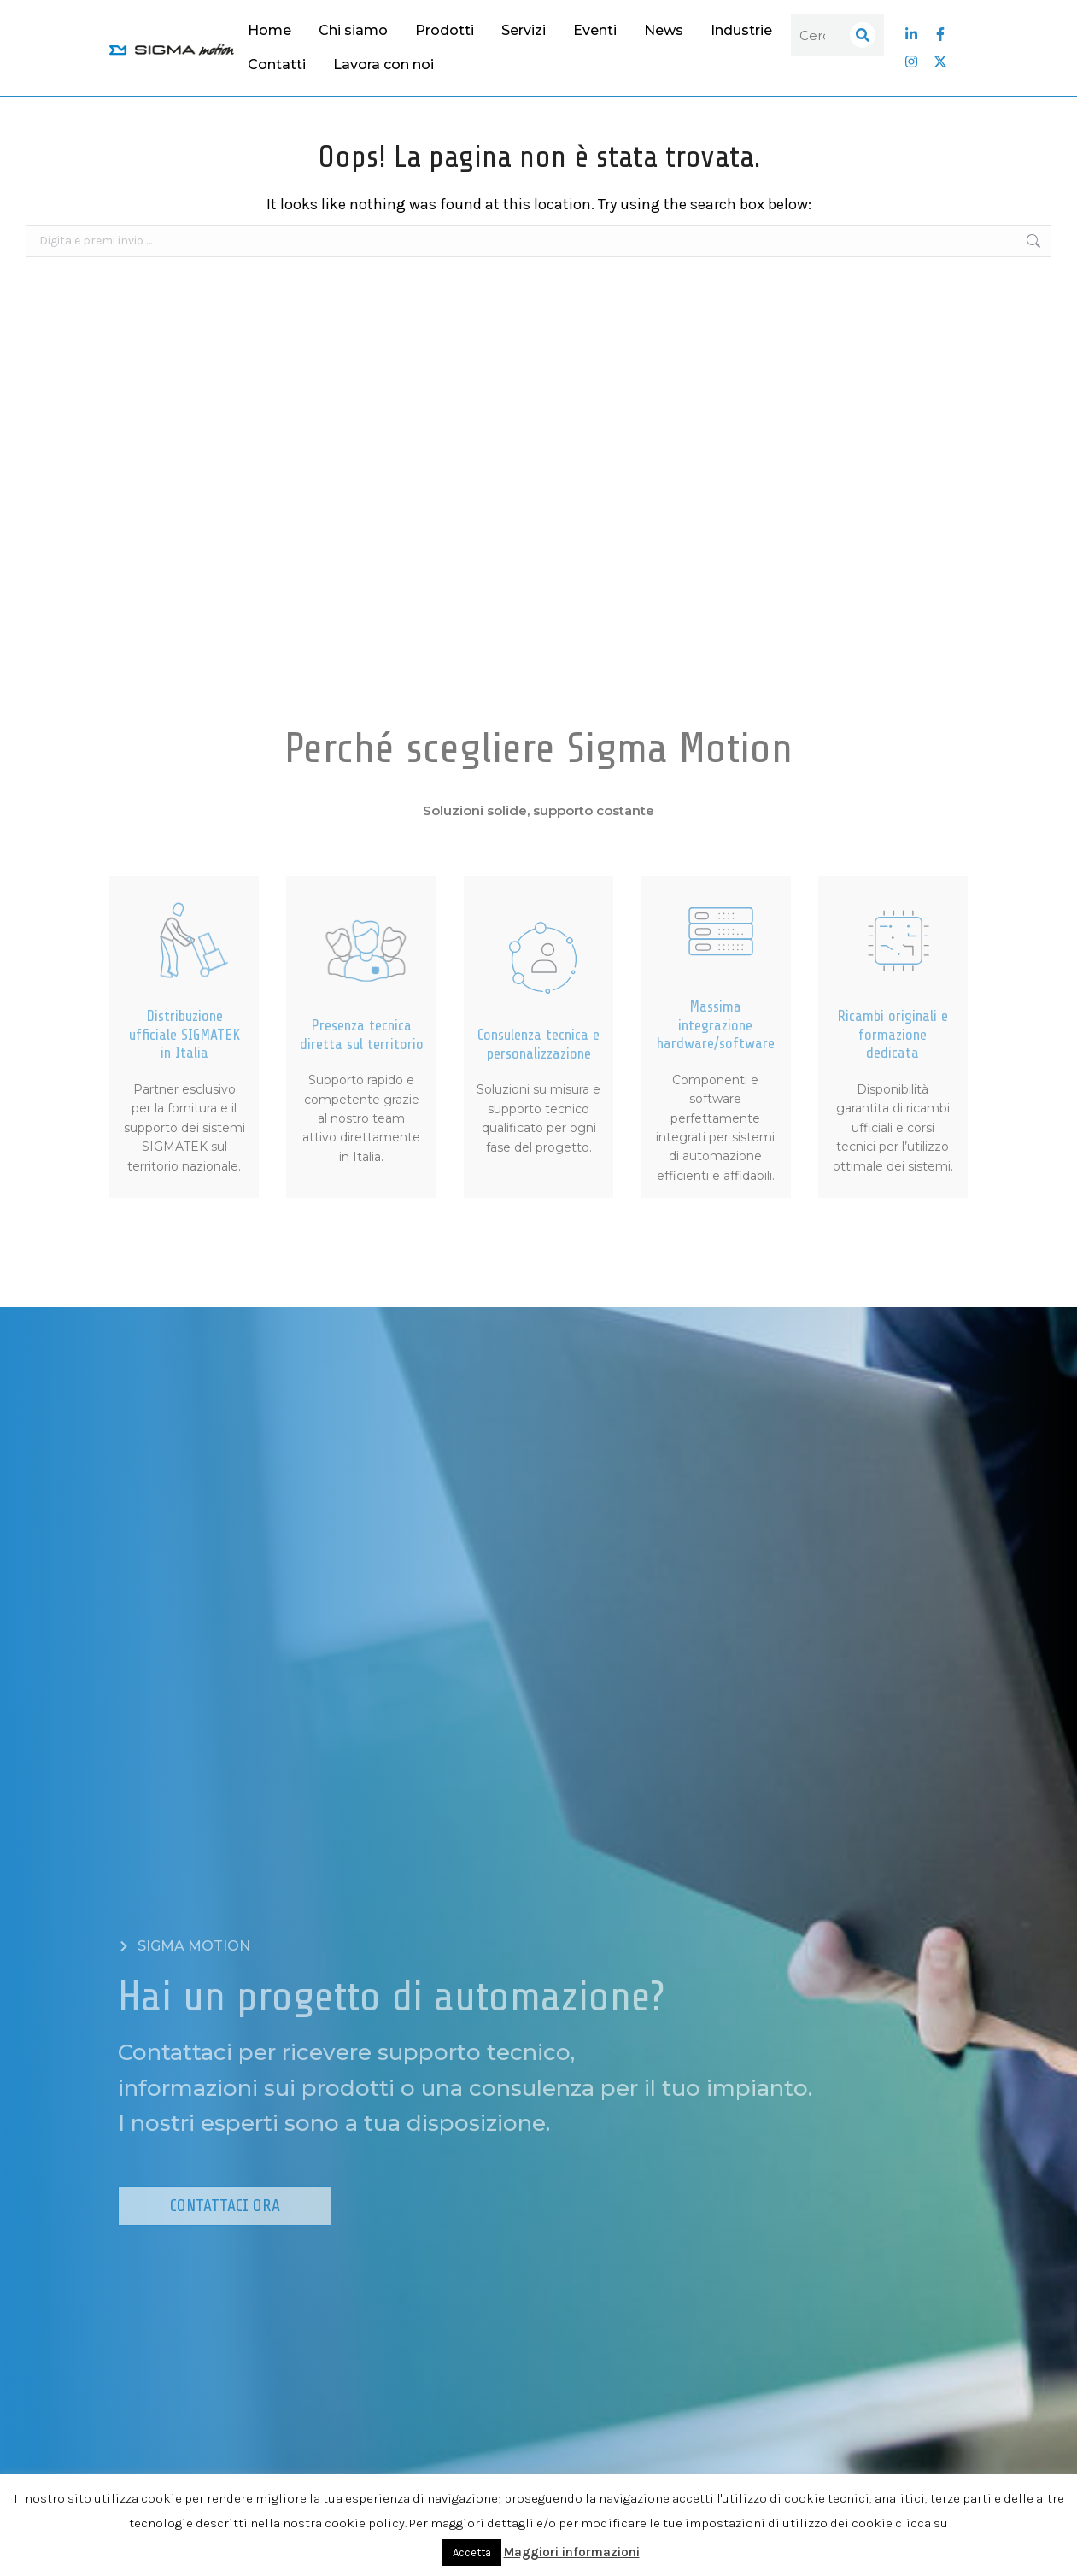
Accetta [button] (472, 2552)
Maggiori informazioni (572, 2552)
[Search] (862, 35)
